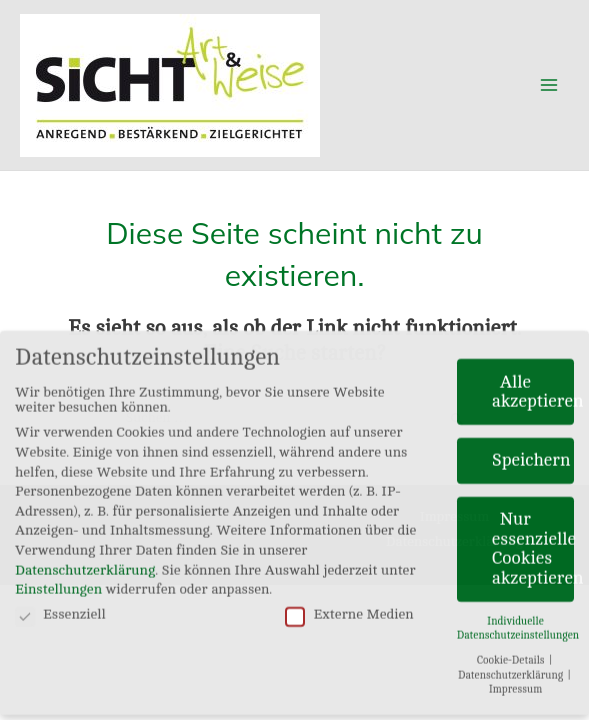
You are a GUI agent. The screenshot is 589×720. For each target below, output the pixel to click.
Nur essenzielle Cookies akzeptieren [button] (533, 541)
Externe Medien (349, 606)
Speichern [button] (531, 452)
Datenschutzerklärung (85, 562)
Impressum (516, 682)
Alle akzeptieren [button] (533, 384)
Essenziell (60, 606)
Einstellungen (58, 581)
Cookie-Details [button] (512, 653)
